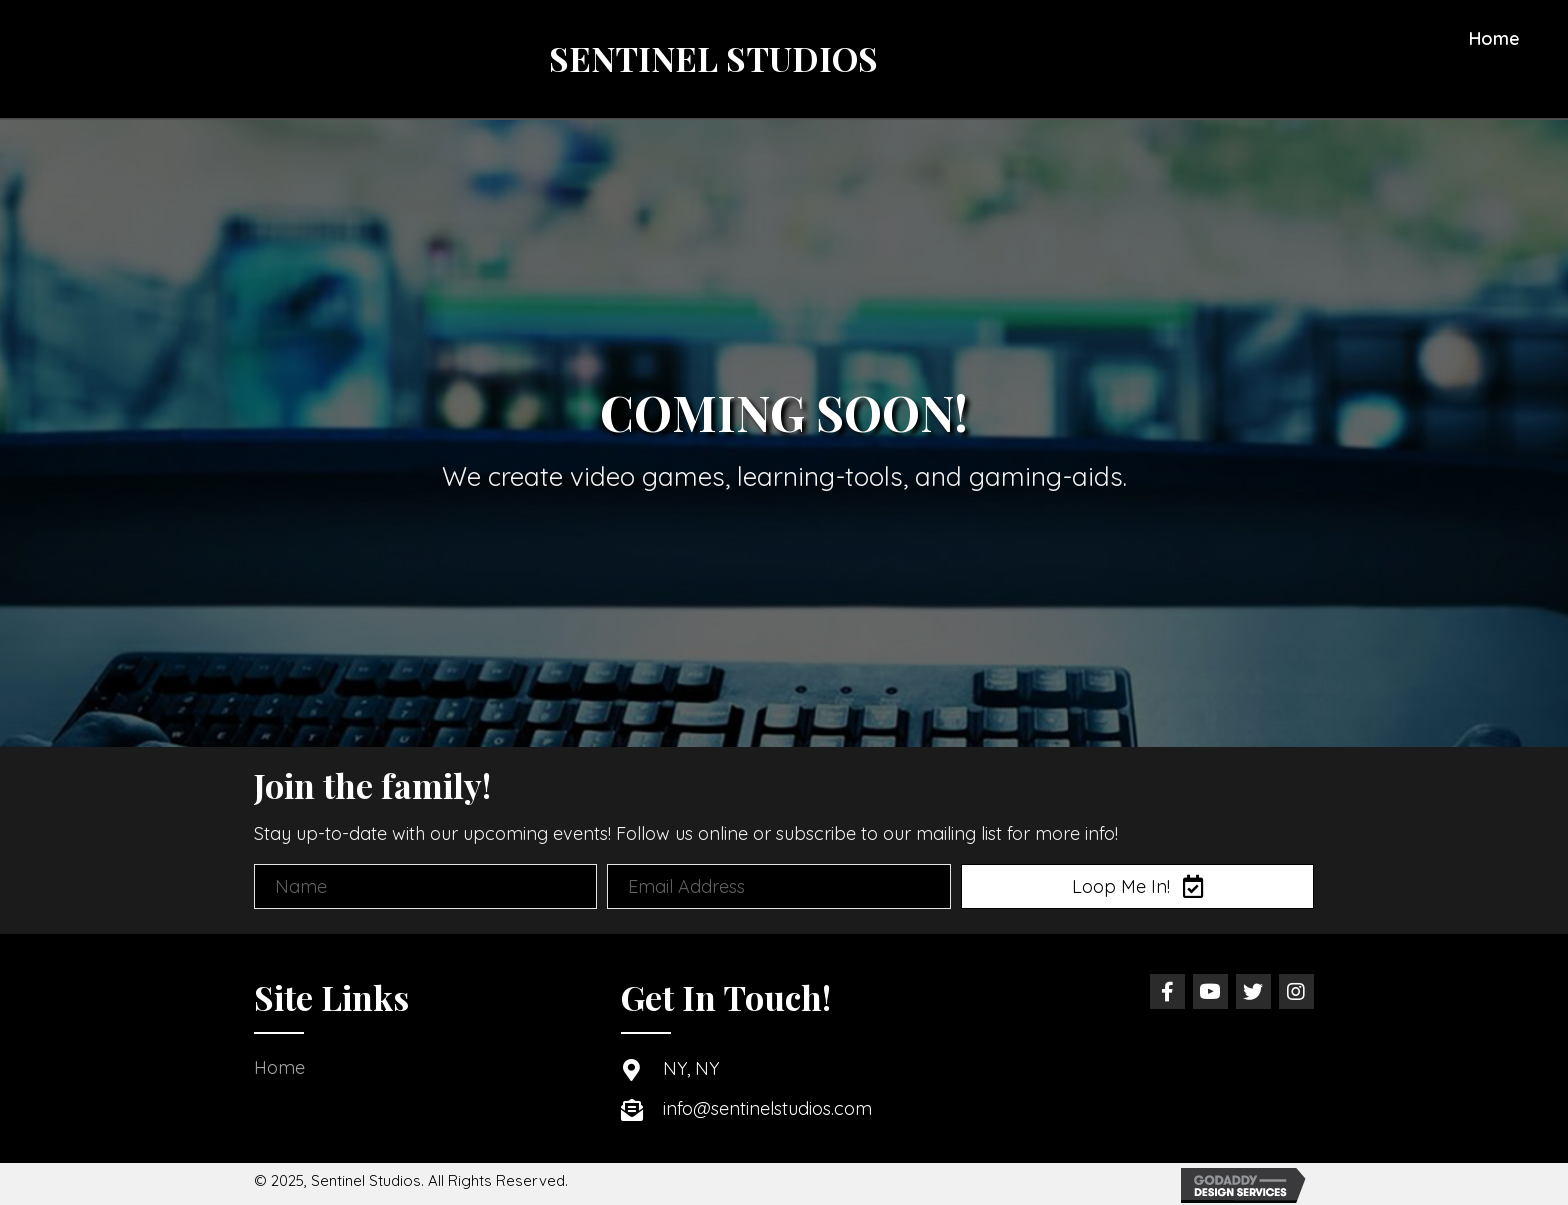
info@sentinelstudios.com (767, 1108)
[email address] (778, 886)
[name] (425, 886)
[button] (1137, 886)
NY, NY (691, 1068)
